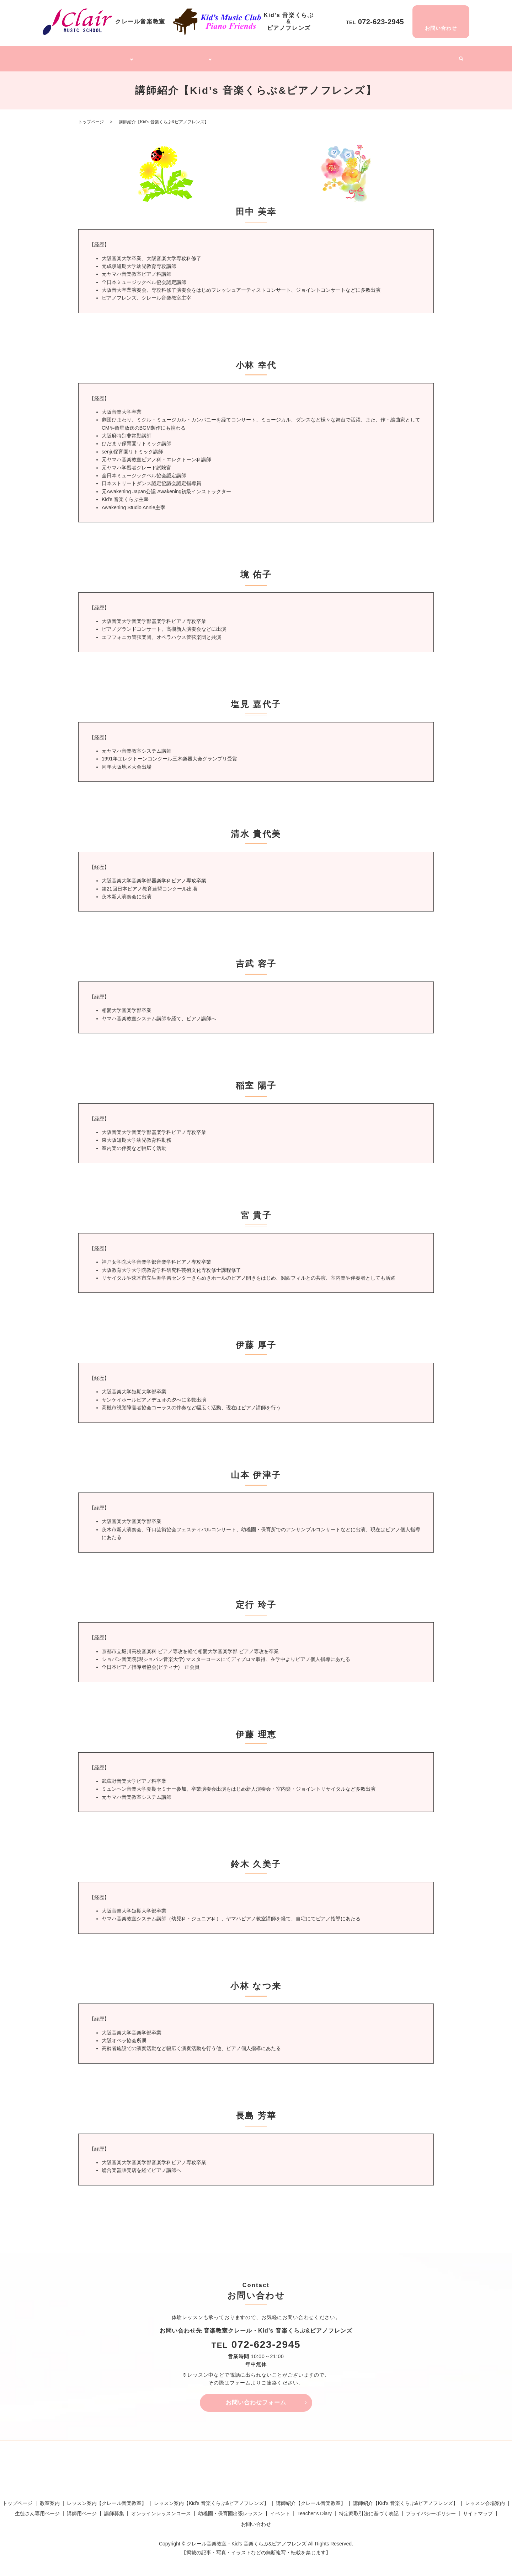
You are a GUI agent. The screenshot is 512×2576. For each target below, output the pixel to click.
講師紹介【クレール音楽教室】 (311, 2499)
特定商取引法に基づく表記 (369, 2509)
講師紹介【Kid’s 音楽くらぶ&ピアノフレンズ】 (405, 2499)
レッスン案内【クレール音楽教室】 (106, 2499)
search (458, 57)
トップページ (68, 56)
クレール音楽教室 (108, 56)
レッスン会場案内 (485, 2499)
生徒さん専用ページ (37, 2509)
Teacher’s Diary (406, 56)
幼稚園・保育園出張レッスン (324, 56)
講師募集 (372, 56)
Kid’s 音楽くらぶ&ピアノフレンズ (177, 56)
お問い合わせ (256, 2520)
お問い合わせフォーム (256, 2398)
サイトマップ (478, 2509)
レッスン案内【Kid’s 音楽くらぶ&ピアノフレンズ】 (211, 2499)
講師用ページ (82, 2509)
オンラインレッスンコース (256, 56)
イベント (440, 56)
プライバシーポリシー (431, 2509)
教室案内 (50, 2499)
